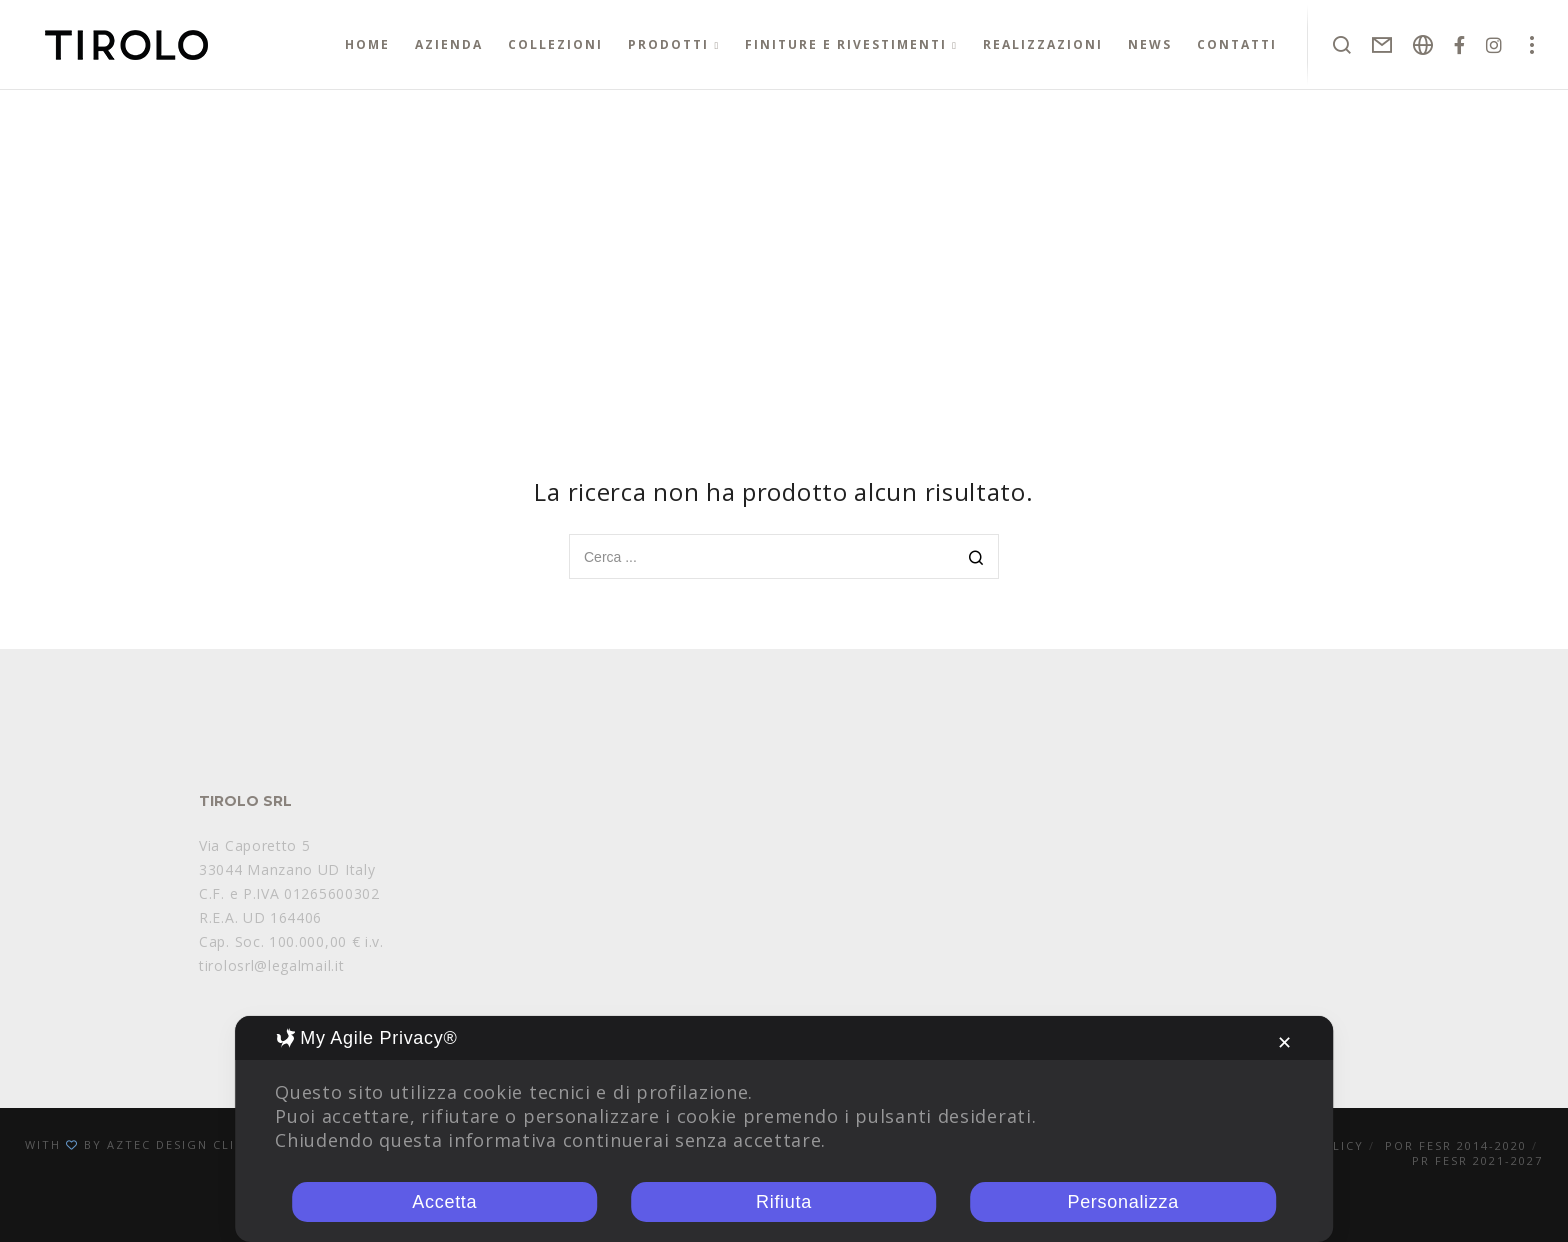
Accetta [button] (444, 1202)
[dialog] (784, 1129)
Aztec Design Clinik (183, 1144)
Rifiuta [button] (784, 1202)
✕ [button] (1285, 1043)
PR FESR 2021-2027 (1477, 1160)
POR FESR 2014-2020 (1456, 1145)
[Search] (976, 558)
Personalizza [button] (1122, 1202)
